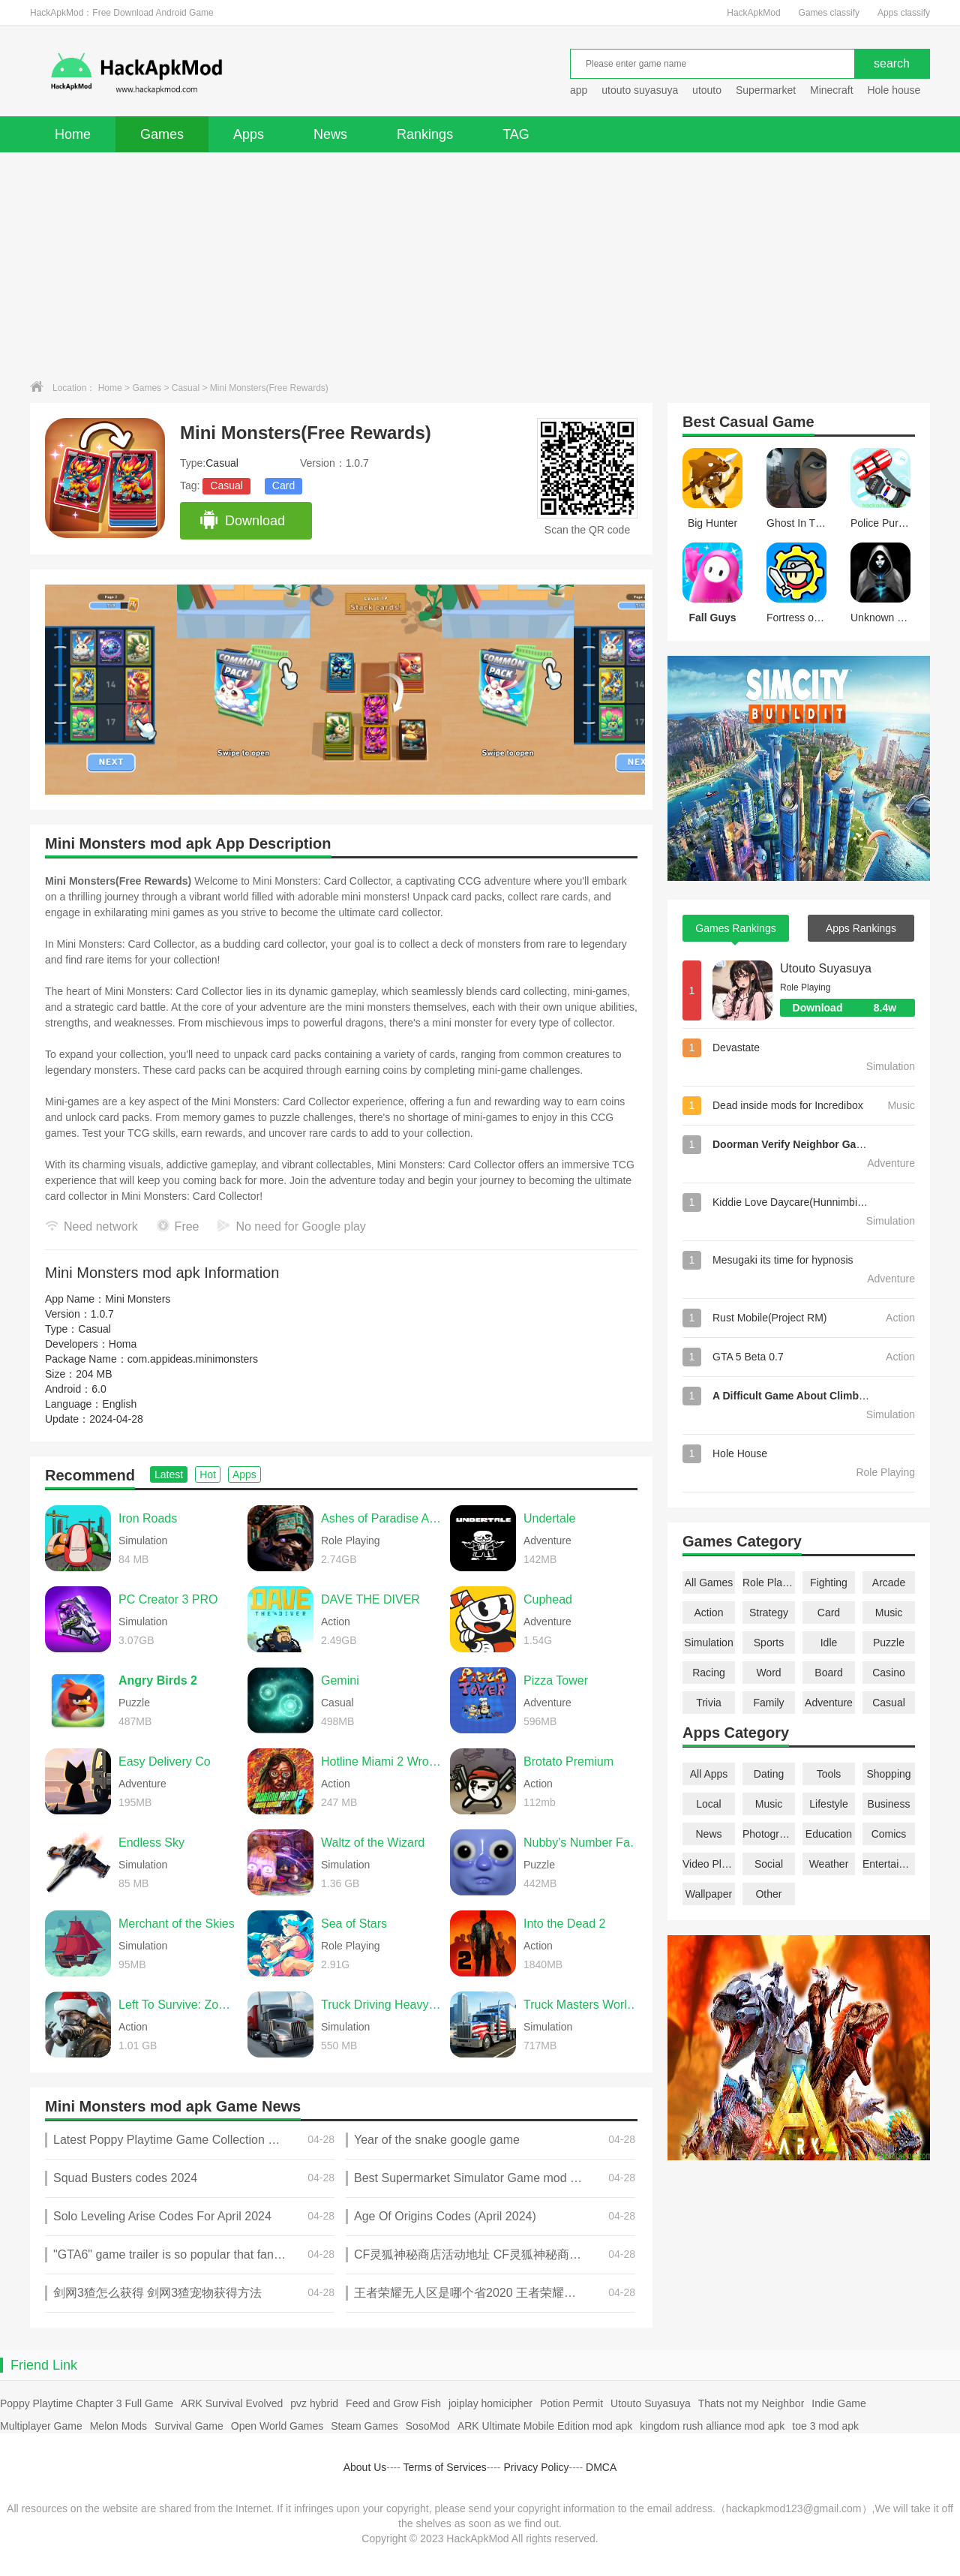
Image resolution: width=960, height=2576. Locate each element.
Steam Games (364, 2426)
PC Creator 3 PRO (168, 1599)
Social (768, 1864)
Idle (829, 1643)
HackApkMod (753, 13)
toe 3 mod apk (825, 2426)
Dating (769, 1774)
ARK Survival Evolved (232, 2403)
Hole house (895, 90)
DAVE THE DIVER (370, 1599)
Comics (889, 1834)
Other (768, 1894)
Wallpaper (709, 1894)
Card (283, 485)
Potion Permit (571, 2403)
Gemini (340, 1680)
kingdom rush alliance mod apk (712, 2426)
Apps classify (904, 13)
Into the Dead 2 (564, 1923)
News (330, 134)
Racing (708, 1673)
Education (829, 1834)
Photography (768, 1834)
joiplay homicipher (490, 2403)
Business (889, 1804)
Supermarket (766, 90)
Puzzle (888, 1643)
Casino (888, 1673)
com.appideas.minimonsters (193, 1359)
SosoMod (428, 2426)
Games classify (829, 13)
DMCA (601, 2467)
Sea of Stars (354, 1923)
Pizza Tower (556, 1680)
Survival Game (189, 2426)
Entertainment (888, 1864)
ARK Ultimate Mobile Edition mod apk (545, 2426)
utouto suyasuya (640, 90)
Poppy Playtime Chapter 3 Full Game (86, 2403)
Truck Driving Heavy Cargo (381, 2004)
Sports (769, 1643)
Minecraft (832, 90)
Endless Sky (151, 1842)
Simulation (708, 1643)
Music (889, 1613)
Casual (186, 388)
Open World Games (277, 2426)
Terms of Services (445, 2467)
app (578, 90)
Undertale (549, 1518)
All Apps (709, 1774)
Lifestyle (828, 1804)
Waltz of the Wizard (372, 1842)
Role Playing (768, 1583)
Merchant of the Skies (176, 1923)
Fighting (829, 1583)
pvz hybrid (314, 2403)
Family (768, 1703)
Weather (829, 1864)
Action (709, 1613)
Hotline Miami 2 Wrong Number (381, 1761)
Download (242, 520)
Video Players (708, 1864)
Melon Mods (118, 2426)
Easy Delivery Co (164, 1761)
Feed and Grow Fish (393, 2403)
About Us (365, 2467)
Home (73, 134)
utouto (707, 90)
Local (708, 1804)
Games (162, 134)
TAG (516, 134)
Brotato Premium (569, 1761)
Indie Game (839, 2403)
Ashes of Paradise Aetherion (381, 1518)
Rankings (425, 134)
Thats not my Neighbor (751, 2403)
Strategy (768, 1613)
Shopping (888, 1774)
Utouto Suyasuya (826, 968)
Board (828, 1673)
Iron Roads (147, 1518)
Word (768, 1673)
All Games (709, 1583)
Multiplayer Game (41, 2426)
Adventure (829, 1703)
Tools (829, 1774)
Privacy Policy (535, 2467)
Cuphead (548, 1599)
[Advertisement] (480, 265)
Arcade (888, 1583)
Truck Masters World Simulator (584, 2004)
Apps (248, 134)
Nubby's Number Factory (584, 1842)
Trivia (709, 1703)
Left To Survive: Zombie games (179, 2004)
